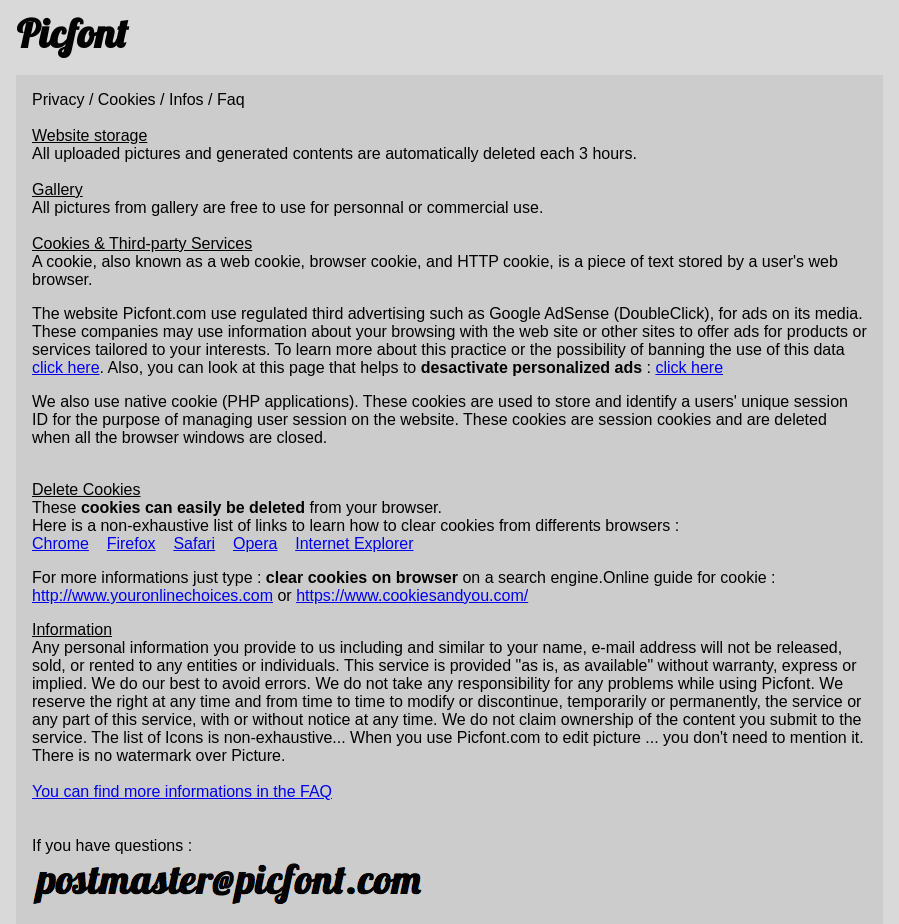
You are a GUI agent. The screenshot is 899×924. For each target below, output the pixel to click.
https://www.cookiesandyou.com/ (412, 595)
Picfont (71, 33)
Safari (194, 543)
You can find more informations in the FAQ (182, 791)
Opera (255, 543)
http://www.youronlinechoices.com (152, 595)
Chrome (60, 543)
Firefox (131, 543)
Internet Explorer (354, 543)
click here (66, 367)
